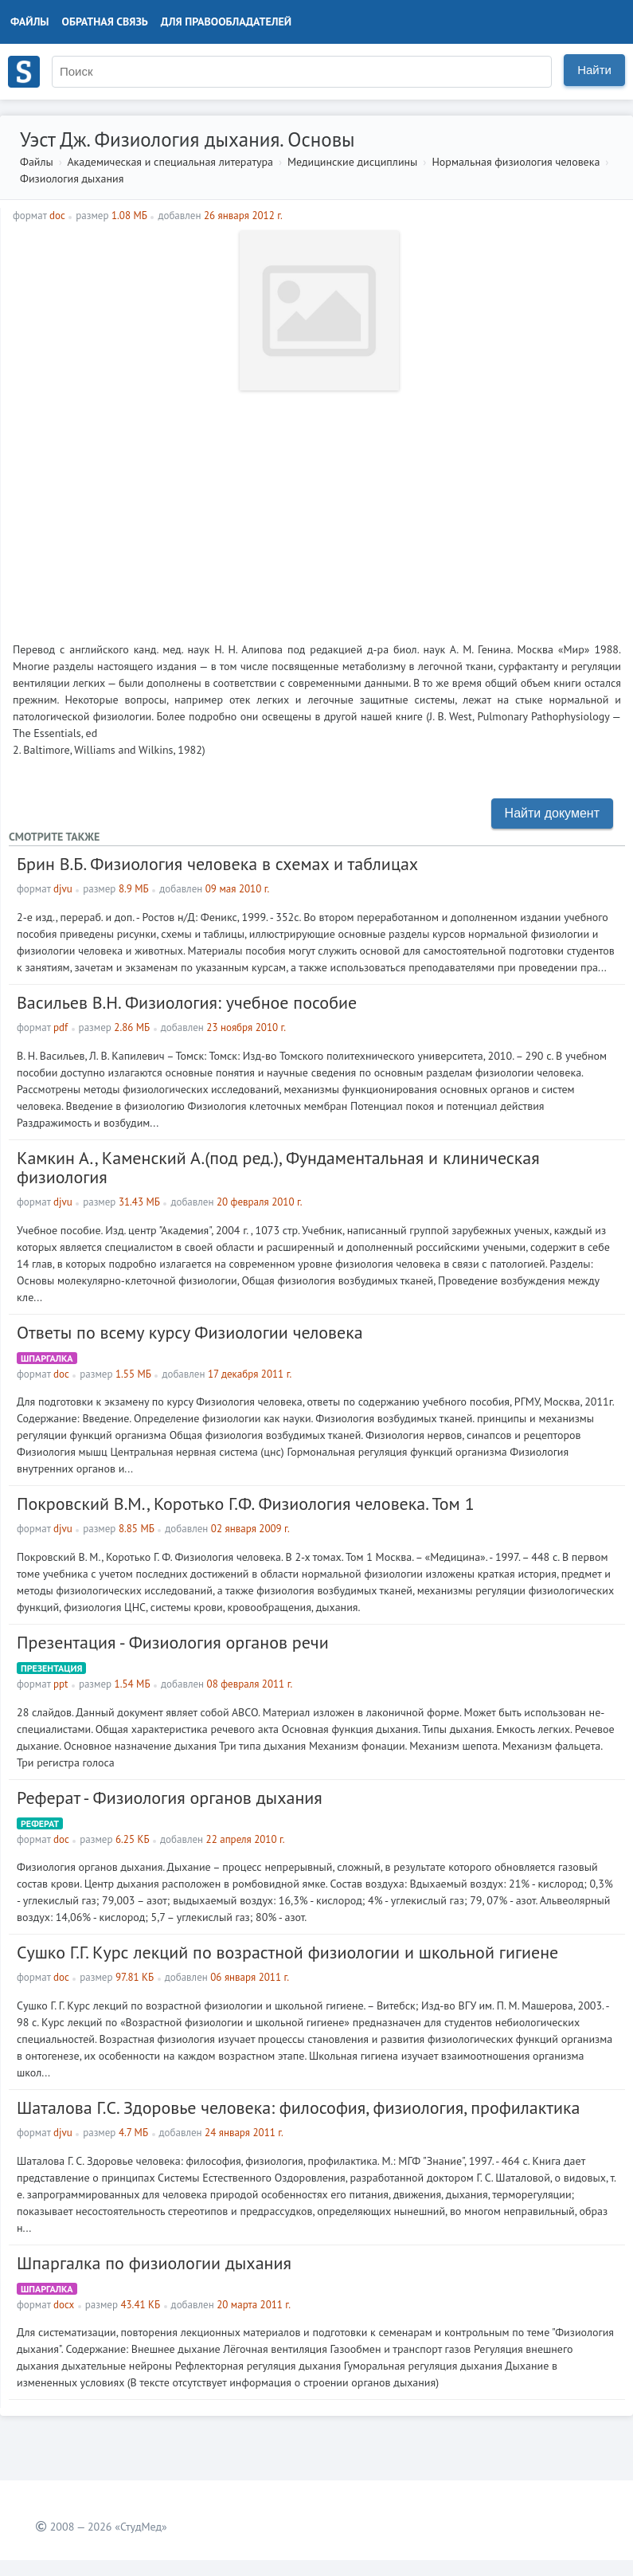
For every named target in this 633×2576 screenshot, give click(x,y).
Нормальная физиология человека (516, 162)
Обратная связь (105, 21)
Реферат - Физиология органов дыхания (169, 1797)
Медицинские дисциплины (352, 162)
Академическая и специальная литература (170, 162)
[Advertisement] (317, 509)
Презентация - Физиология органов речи (173, 1642)
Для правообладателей (226, 21)
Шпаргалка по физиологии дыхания (154, 2263)
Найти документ (552, 813)
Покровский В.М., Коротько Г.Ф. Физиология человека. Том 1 (246, 1503)
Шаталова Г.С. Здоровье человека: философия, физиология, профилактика (298, 2107)
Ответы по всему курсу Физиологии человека (190, 1332)
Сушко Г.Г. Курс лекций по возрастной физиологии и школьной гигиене (287, 1952)
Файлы (29, 21)
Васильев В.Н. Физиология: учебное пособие (187, 1002)
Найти (594, 69)
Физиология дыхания (71, 178)
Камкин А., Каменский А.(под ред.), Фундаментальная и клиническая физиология (278, 1167)
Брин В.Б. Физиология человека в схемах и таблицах (217, 864)
